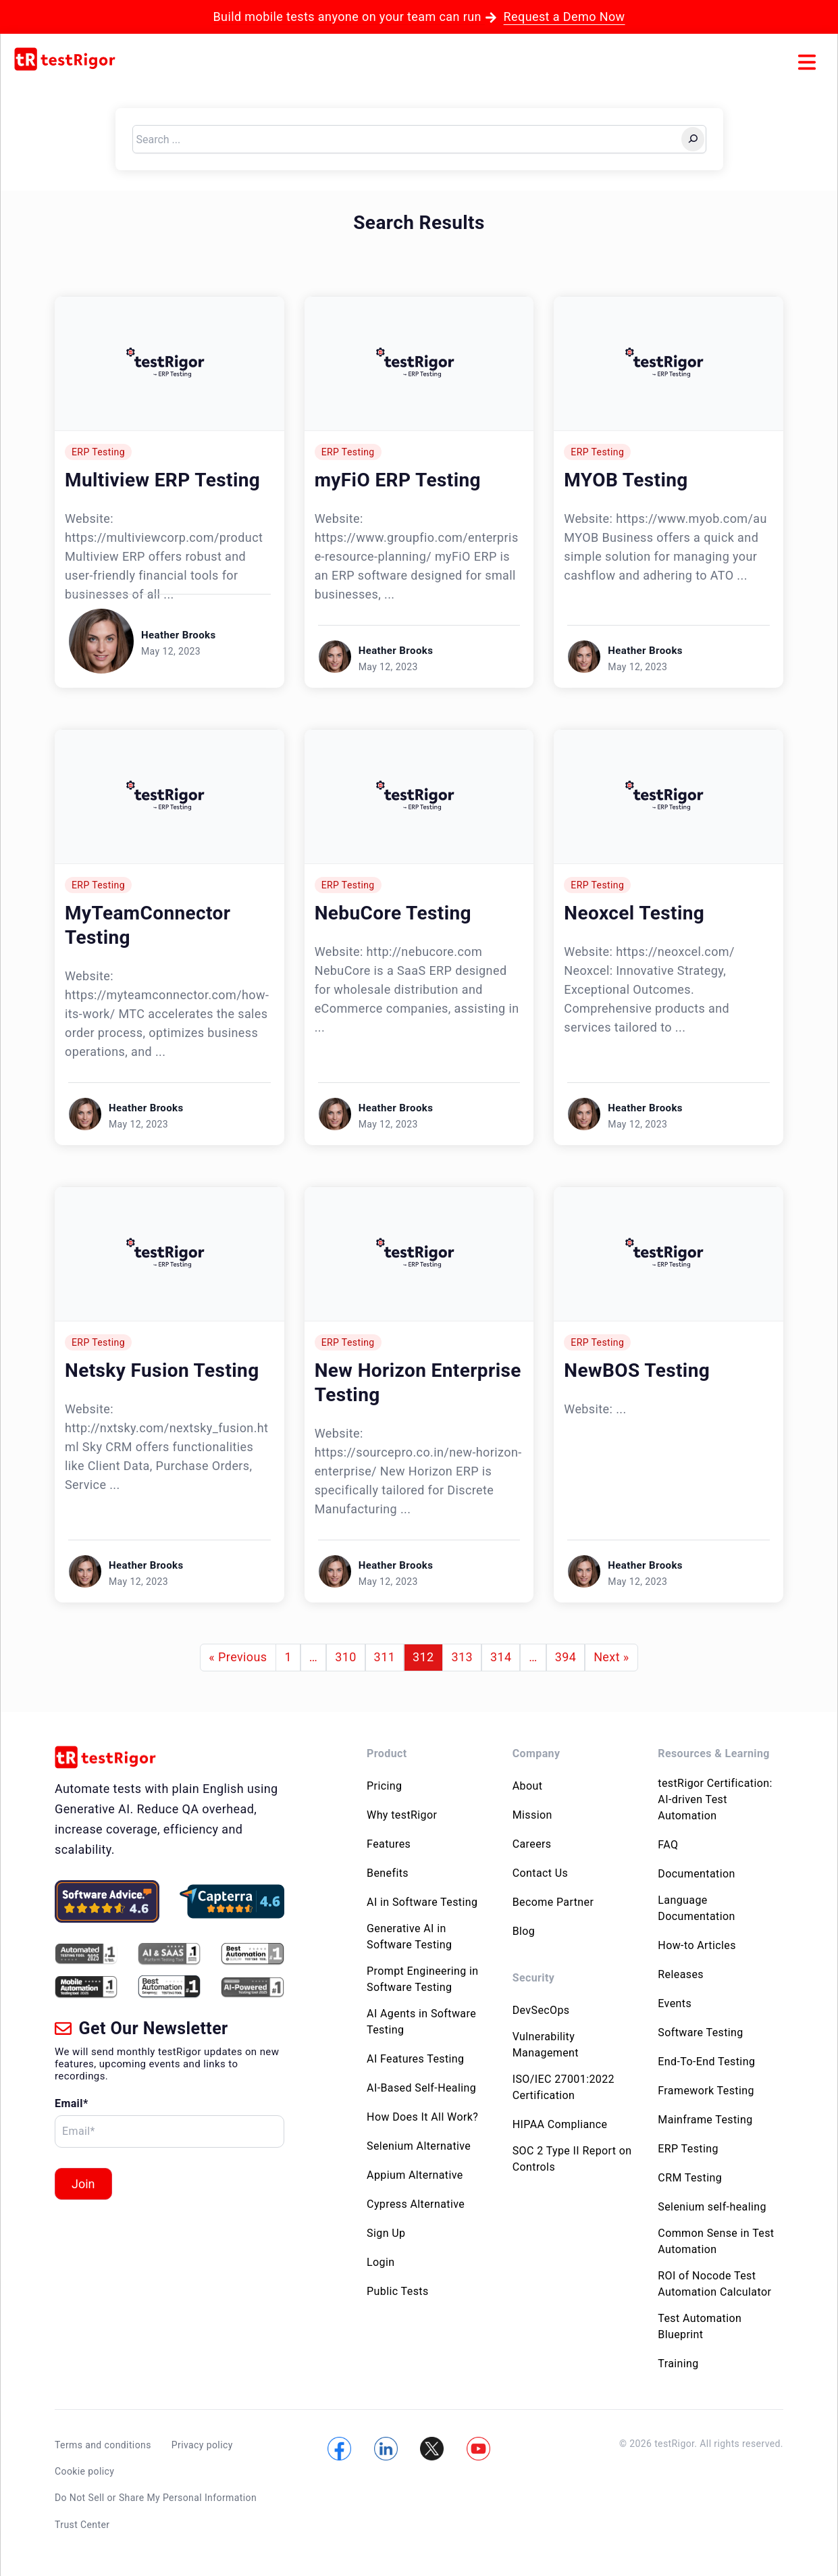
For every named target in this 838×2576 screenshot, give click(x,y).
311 (385, 1657)
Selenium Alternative (419, 2146)
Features (389, 1844)
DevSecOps (541, 2010)
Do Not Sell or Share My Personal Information (156, 2497)
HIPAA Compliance (560, 2124)
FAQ (668, 1844)
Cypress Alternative (416, 2204)
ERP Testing (98, 452)
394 (566, 1657)
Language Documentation (696, 1908)
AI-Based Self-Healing (421, 2087)
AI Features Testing (415, 2058)
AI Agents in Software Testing (421, 2021)
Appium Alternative (415, 2175)
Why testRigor (402, 1815)
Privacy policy (202, 2445)
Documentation (696, 1873)
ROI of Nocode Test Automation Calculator (714, 2283)
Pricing (384, 1785)
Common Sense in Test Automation (716, 2241)
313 (462, 1657)
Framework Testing (706, 2090)
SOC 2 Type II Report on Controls (572, 2158)
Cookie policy (84, 2471)
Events (674, 2003)
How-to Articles (697, 1945)
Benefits (388, 1873)
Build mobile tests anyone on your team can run (419, 16)
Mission (532, 1815)
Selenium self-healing (712, 2206)
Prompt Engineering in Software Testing (423, 1979)
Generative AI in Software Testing (409, 1936)
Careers (532, 1844)
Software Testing (700, 2032)
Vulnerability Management (546, 2044)
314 (501, 1657)
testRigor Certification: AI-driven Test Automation (715, 1799)
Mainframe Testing (705, 2119)
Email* (71, 2103)
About (528, 1785)
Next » (611, 1657)
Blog (524, 1931)
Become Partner (553, 1902)
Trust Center (82, 2524)
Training (678, 2363)
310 (346, 1657)
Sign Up (386, 2233)
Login (380, 2262)
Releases (681, 1974)
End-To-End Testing (706, 2061)
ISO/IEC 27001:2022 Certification (563, 2087)
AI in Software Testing (422, 1902)
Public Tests (398, 2291)
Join (83, 2184)
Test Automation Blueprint (699, 2326)
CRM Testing (690, 2177)
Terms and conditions (103, 2445)
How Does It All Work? (422, 2117)
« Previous (238, 1657)
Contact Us (541, 1873)
